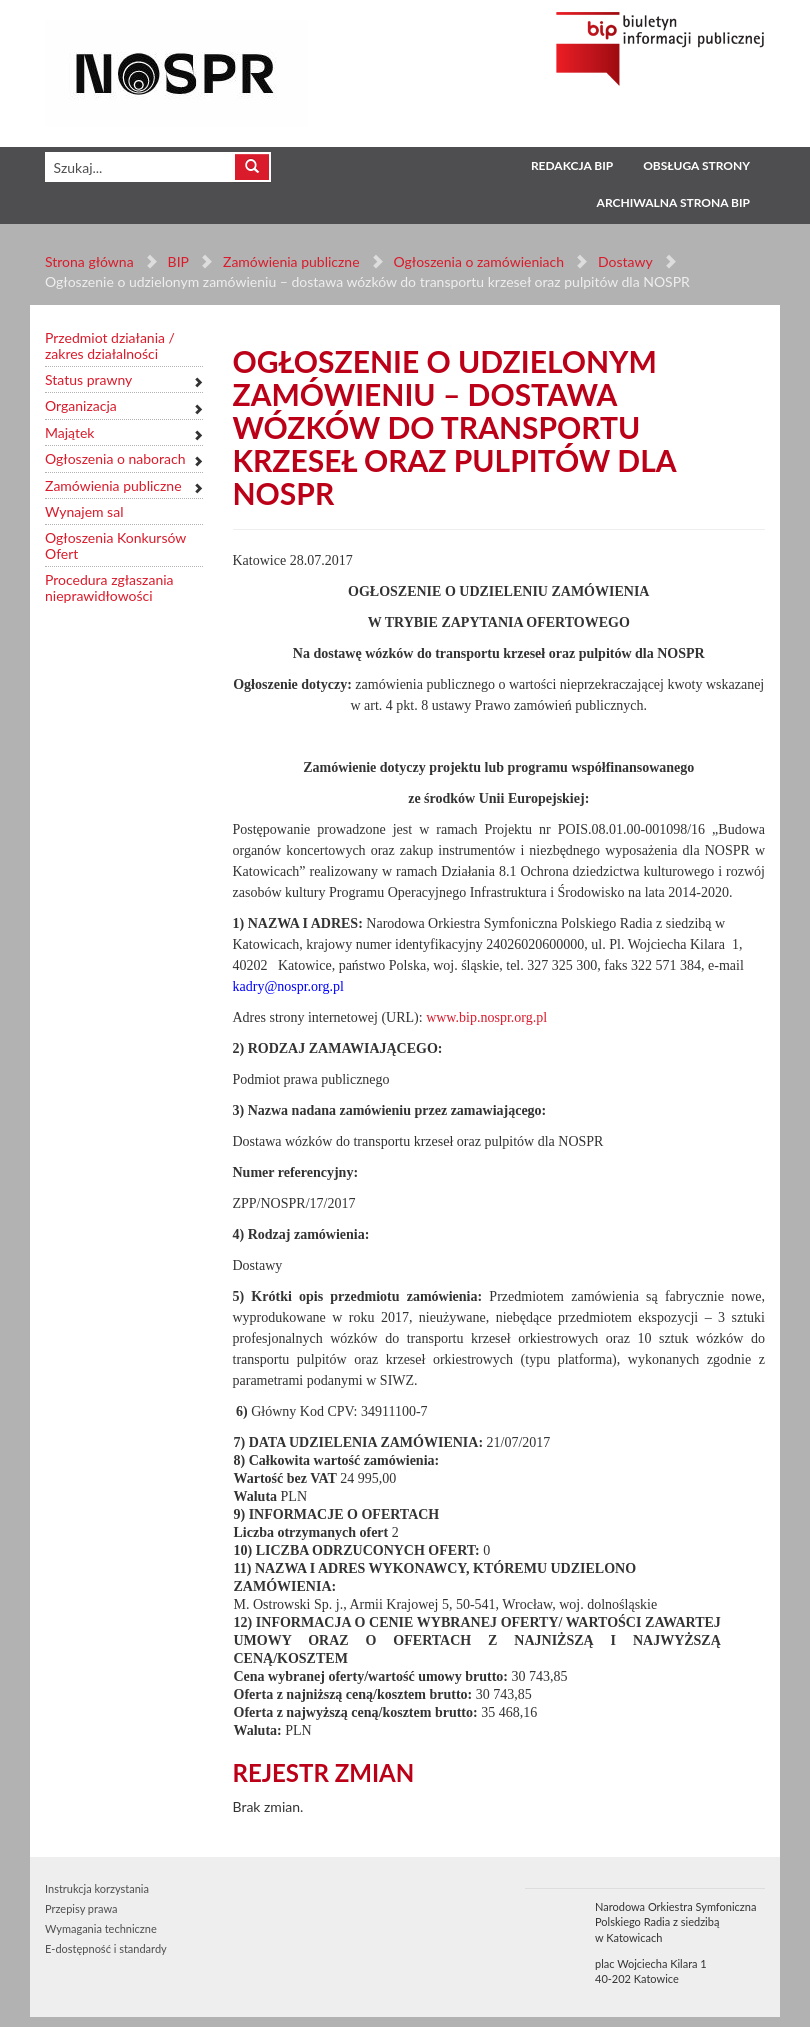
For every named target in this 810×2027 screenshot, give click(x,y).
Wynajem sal (84, 511)
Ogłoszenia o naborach (115, 458)
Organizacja (81, 405)
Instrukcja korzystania (97, 1888)
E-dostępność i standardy (106, 1948)
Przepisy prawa (81, 1908)
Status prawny (88, 379)
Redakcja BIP (572, 165)
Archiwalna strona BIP (673, 202)
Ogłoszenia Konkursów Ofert (115, 545)
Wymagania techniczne (101, 1928)
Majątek (69, 432)
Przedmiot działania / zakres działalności (110, 345)
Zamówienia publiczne (291, 261)
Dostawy (625, 261)
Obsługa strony (696, 165)
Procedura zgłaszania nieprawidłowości (109, 587)
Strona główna (89, 261)
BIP (178, 261)
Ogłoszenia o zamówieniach (478, 261)
